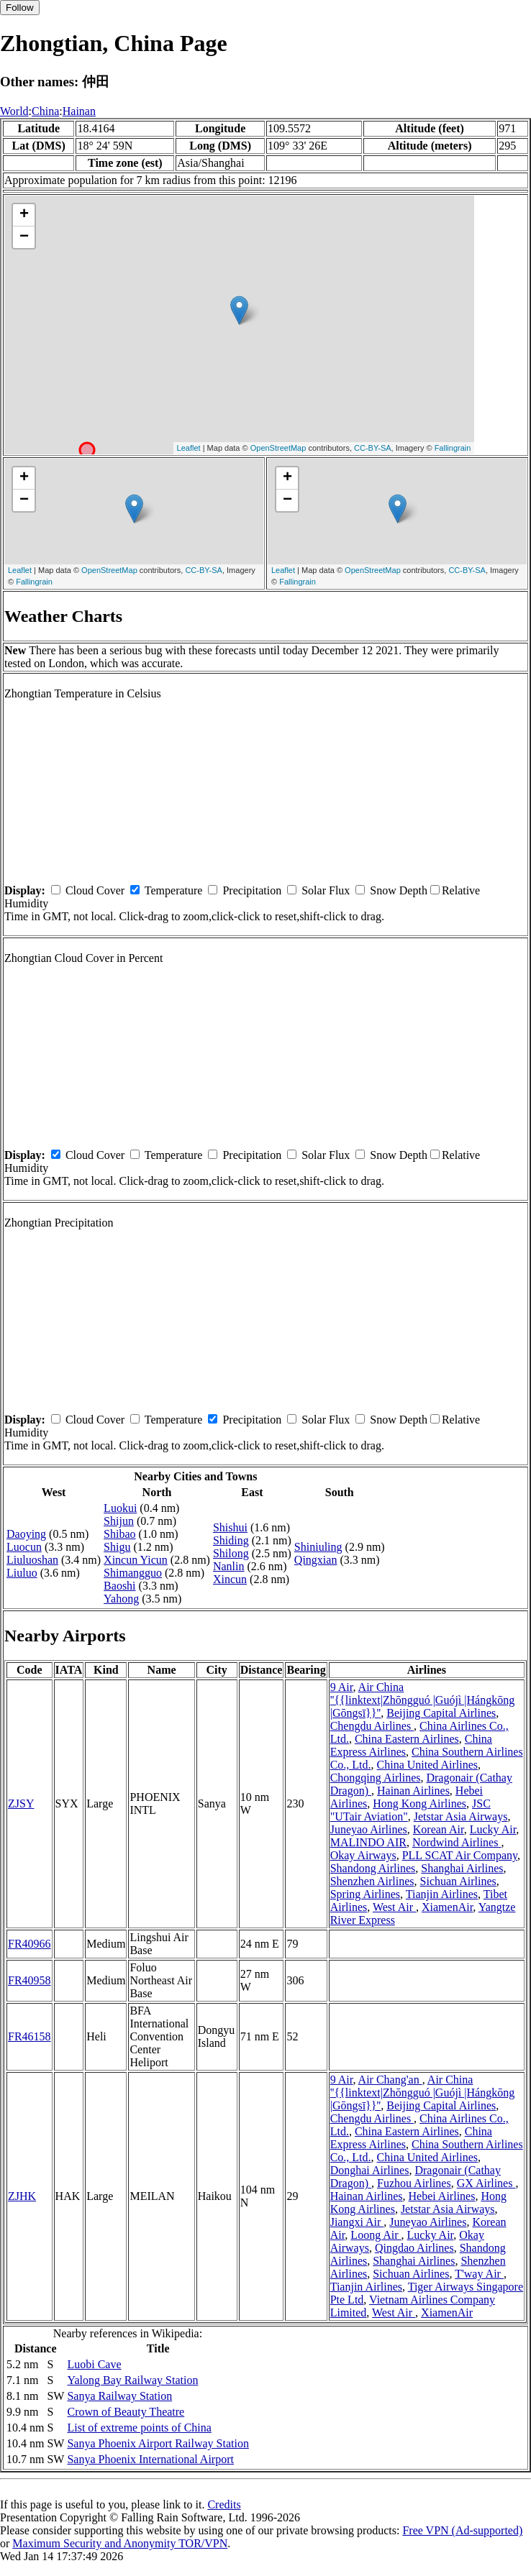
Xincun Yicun (136, 1560)
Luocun (24, 1547)
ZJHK (22, 2196)
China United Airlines (427, 1765)
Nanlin (229, 1566)
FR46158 (29, 2036)
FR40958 (29, 1980)
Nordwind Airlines (457, 1842)
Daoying (26, 1534)
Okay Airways (363, 1855)
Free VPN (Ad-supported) (462, 2530)
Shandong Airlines (373, 1868)
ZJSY (21, 1803)
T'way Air (479, 2274)
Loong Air (375, 2235)
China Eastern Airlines (407, 1739)
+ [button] (24, 215)
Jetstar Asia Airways (461, 1816)
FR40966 (29, 1944)
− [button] (24, 237)
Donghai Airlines (369, 2170)
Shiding (231, 1540)
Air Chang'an (390, 2079)
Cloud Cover (94, 890)
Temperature (174, 890)
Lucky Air (493, 1829)
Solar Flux (325, 890)
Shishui (230, 1527)
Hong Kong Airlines (419, 1803)
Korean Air (438, 1829)
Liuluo (21, 1573)
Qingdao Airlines (414, 2248)
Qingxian (315, 1560)
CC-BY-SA (372, 448)
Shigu (117, 1547)
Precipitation (251, 890)
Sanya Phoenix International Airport (150, 2459)
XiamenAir (447, 1907)
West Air (394, 1907)
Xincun (230, 1579)
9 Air (341, 1687)
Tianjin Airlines (442, 1894)
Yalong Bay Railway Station (132, 2380)
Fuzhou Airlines (414, 2183)
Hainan (79, 111)
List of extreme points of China (139, 2427)
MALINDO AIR (368, 1842)
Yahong (121, 1598)
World (14, 111)
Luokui (120, 1508)
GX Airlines (486, 2183)
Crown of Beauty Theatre (125, 2412)
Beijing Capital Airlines (441, 1713)
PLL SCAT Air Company (459, 1855)
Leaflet (189, 448)
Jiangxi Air (357, 2222)
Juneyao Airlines (368, 1829)
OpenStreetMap (278, 448)
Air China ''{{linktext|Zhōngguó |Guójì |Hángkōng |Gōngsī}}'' (422, 1700)
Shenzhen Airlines (372, 1881)
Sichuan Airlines (458, 1881)
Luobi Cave (94, 2364)
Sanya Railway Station (119, 2396)
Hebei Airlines (442, 2196)
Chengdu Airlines (372, 1726)
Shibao (119, 1534)
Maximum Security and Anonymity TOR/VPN (119, 2543)
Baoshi (119, 1586)
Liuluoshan (32, 1560)
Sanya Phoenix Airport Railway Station (157, 2443)
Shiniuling (318, 1547)
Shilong (231, 1553)
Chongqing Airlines (375, 1777)
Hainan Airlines (413, 1790)
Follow (20, 7)
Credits (223, 2504)
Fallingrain (453, 448)
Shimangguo (133, 1573)
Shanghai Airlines (462, 1868)
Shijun (119, 1521)
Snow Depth (398, 890)
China (45, 111)
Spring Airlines (365, 1894)
